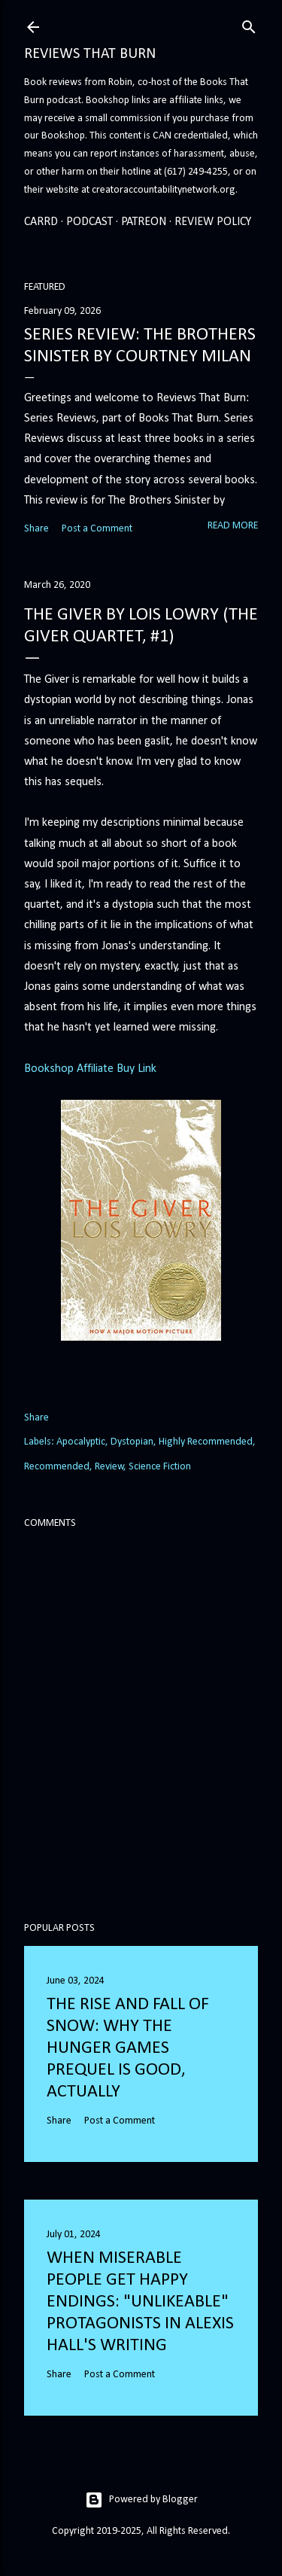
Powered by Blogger (141, 2500)
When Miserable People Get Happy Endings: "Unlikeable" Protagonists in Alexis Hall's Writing (140, 2302)
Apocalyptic (80, 1442)
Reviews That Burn (90, 54)
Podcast (89, 222)
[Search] (249, 25)
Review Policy (212, 222)
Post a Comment (97, 528)
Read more (233, 525)
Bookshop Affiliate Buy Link (90, 1069)
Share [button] (36, 528)
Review (109, 1466)
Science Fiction (160, 1466)
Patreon (143, 222)
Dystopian (132, 1442)
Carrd (41, 222)
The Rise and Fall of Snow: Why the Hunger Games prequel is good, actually (128, 2048)
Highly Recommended (206, 1442)
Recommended (56, 1466)
